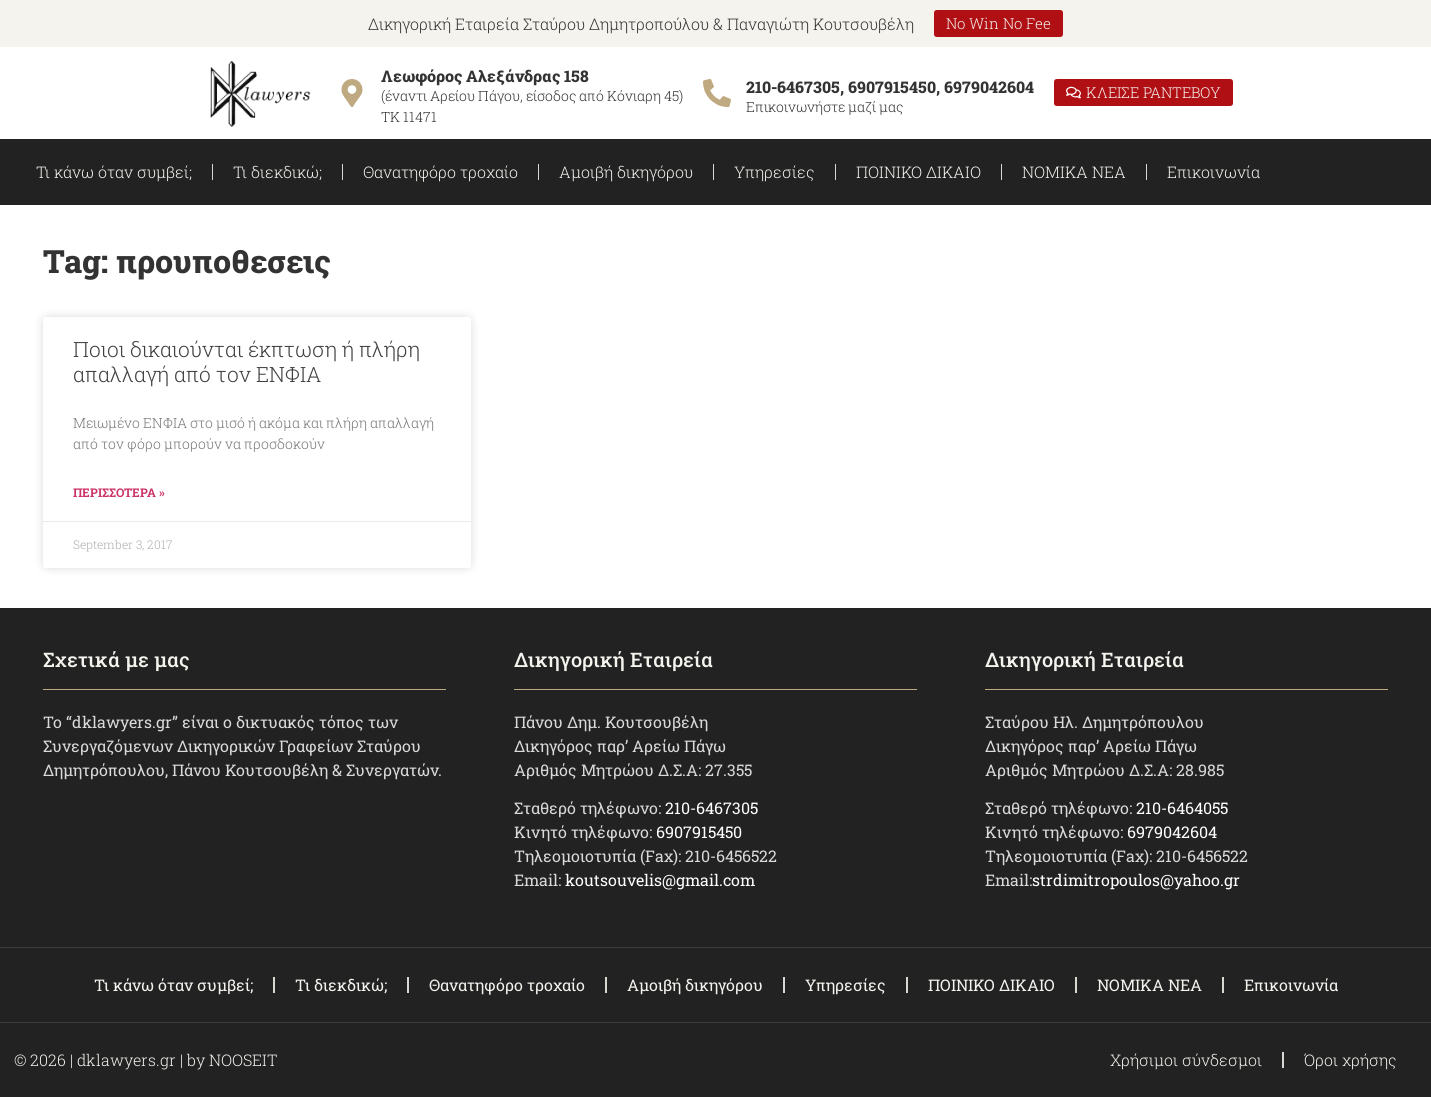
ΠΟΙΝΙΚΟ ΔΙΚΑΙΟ (918, 171)
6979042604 (1172, 831)
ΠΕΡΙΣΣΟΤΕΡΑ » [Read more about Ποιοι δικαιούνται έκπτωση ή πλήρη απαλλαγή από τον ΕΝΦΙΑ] (119, 492)
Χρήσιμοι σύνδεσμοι (1186, 1059)
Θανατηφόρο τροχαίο (440, 171)
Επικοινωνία (1213, 171)
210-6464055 (1182, 807)
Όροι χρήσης (1350, 1059)
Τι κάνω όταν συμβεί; (114, 171)
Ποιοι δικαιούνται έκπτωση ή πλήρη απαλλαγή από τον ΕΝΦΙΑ (246, 361)
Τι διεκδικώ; (277, 171)
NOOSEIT (243, 1059)
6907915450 (699, 831)
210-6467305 (711, 807)
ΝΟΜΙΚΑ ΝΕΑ (1074, 171)
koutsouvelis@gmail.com (660, 879)
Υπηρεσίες (774, 171)
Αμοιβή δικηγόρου (626, 171)
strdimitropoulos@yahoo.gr (1136, 879)
